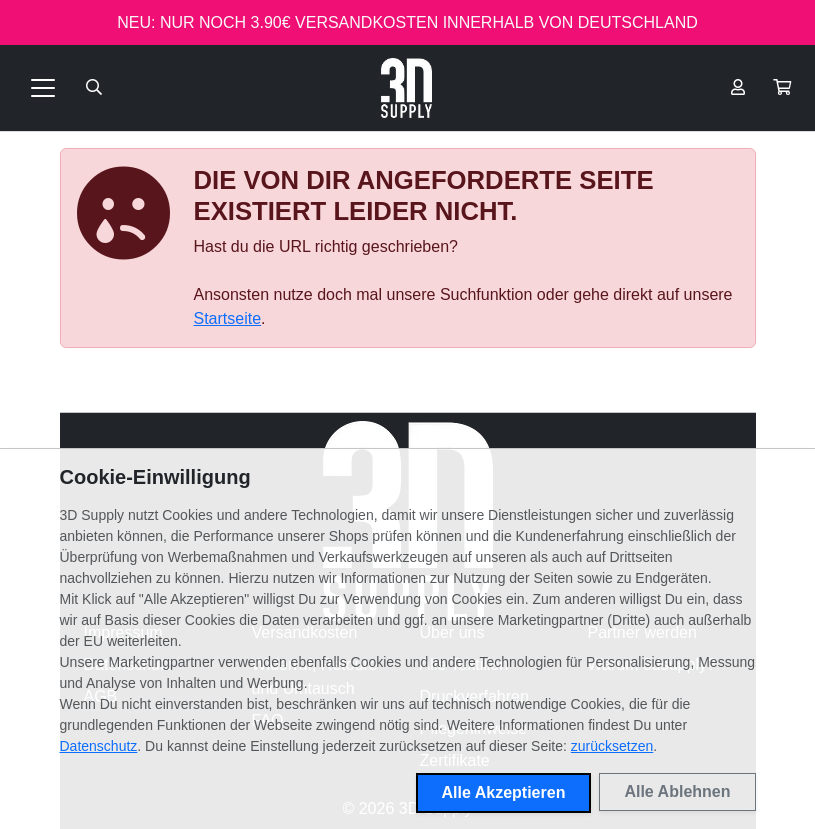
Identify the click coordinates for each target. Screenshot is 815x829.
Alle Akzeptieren (504, 792)
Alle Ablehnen (677, 791)
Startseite (228, 318)
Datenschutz (99, 746)
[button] (782, 88)
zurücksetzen (612, 746)
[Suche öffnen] (94, 88)
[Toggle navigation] (43, 88)
